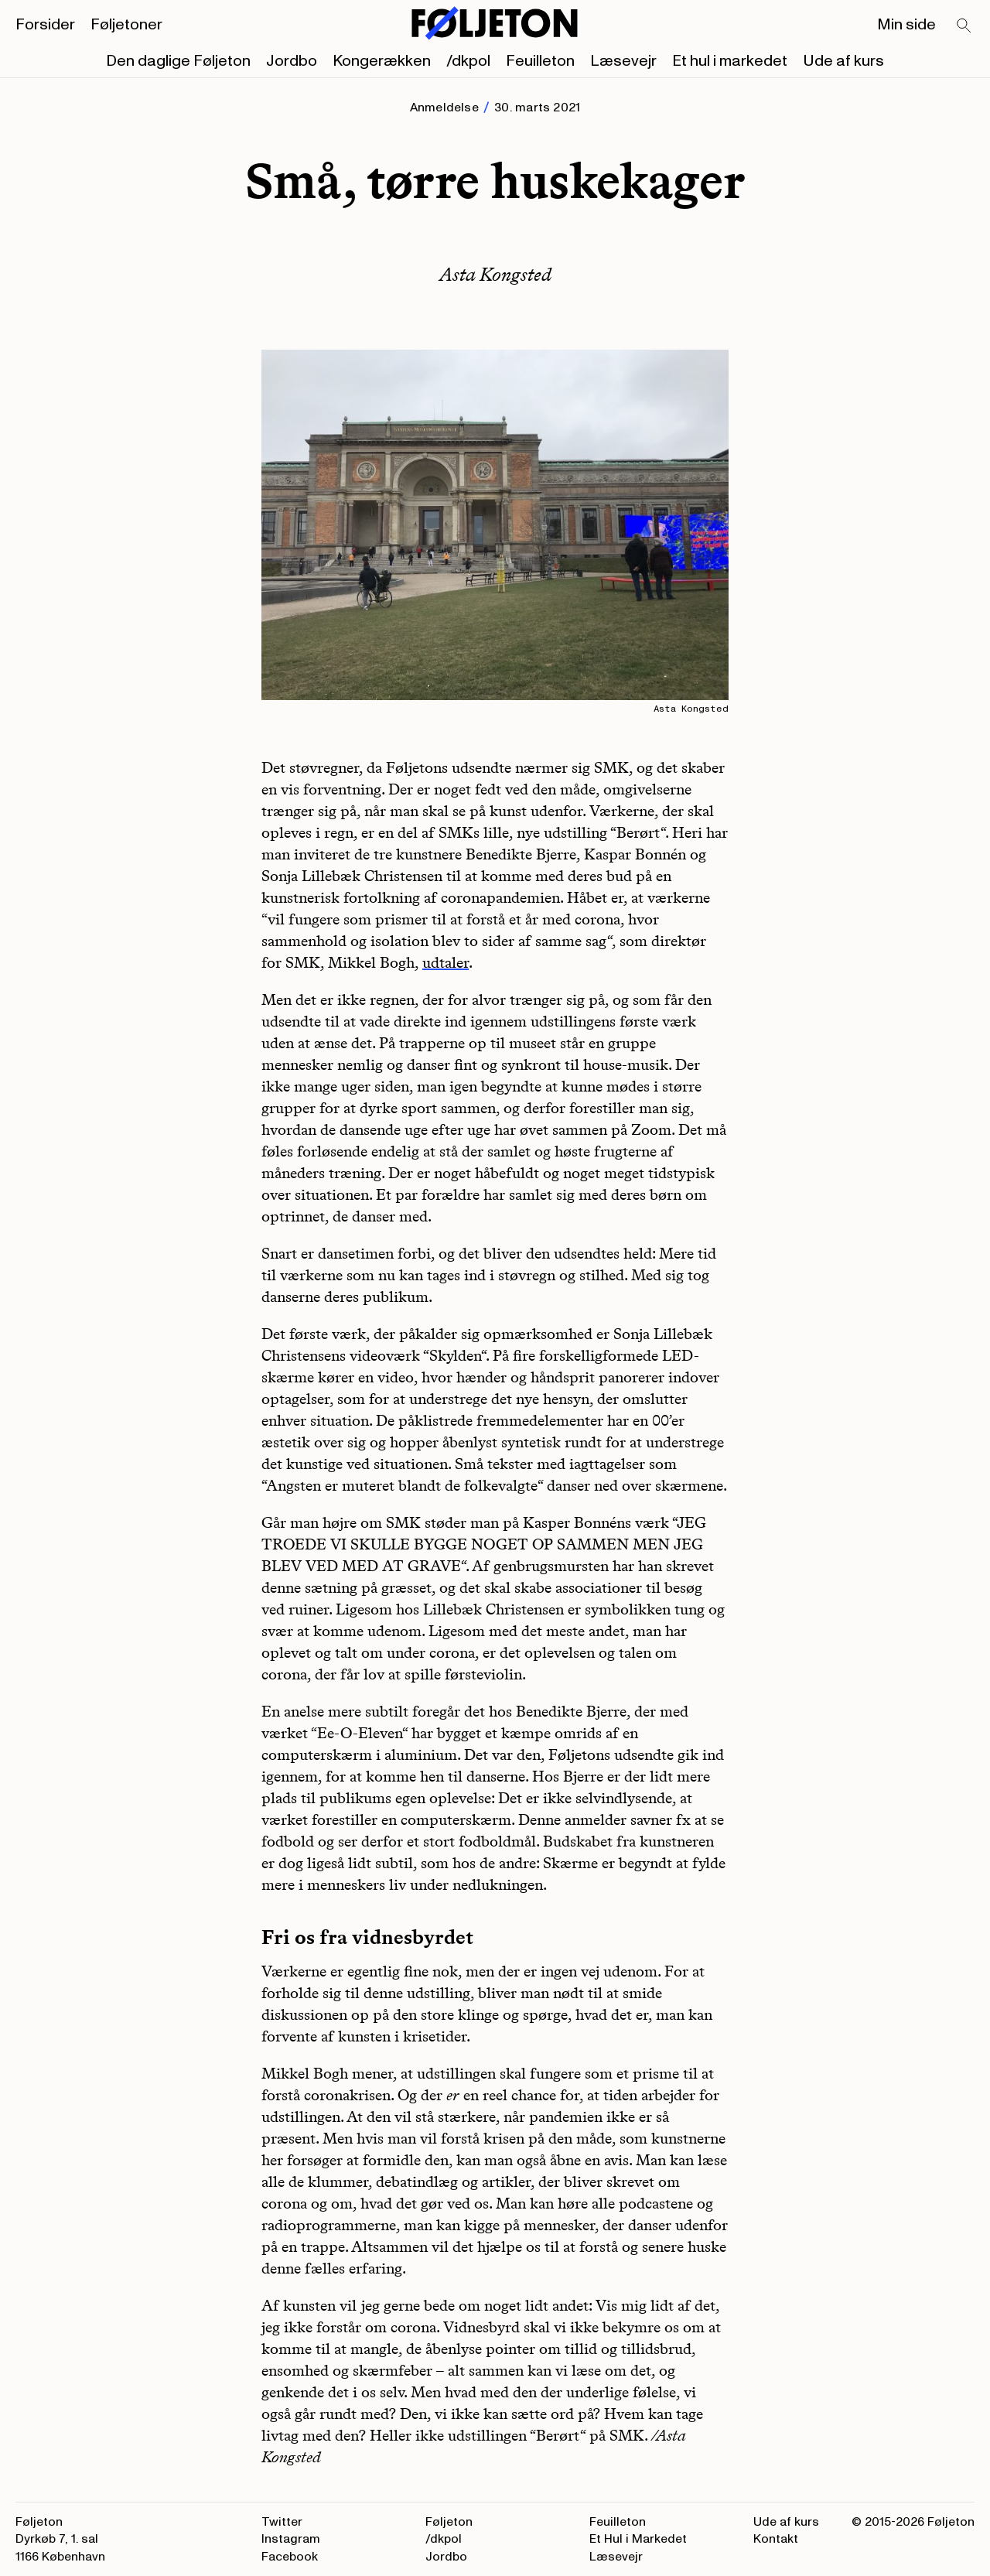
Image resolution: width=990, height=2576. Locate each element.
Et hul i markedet (729, 61)
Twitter (281, 2521)
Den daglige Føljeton (178, 61)
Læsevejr (623, 61)
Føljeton (449, 2521)
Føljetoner (126, 25)
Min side (906, 25)
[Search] (964, 26)
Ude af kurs (843, 61)
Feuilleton (540, 61)
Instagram (290, 2538)
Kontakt (775, 2538)
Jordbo (291, 61)
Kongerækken (382, 61)
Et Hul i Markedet (638, 2538)
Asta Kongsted (495, 274)
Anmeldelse (444, 107)
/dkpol (468, 61)
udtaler (445, 962)
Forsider (45, 25)
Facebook (289, 2556)
